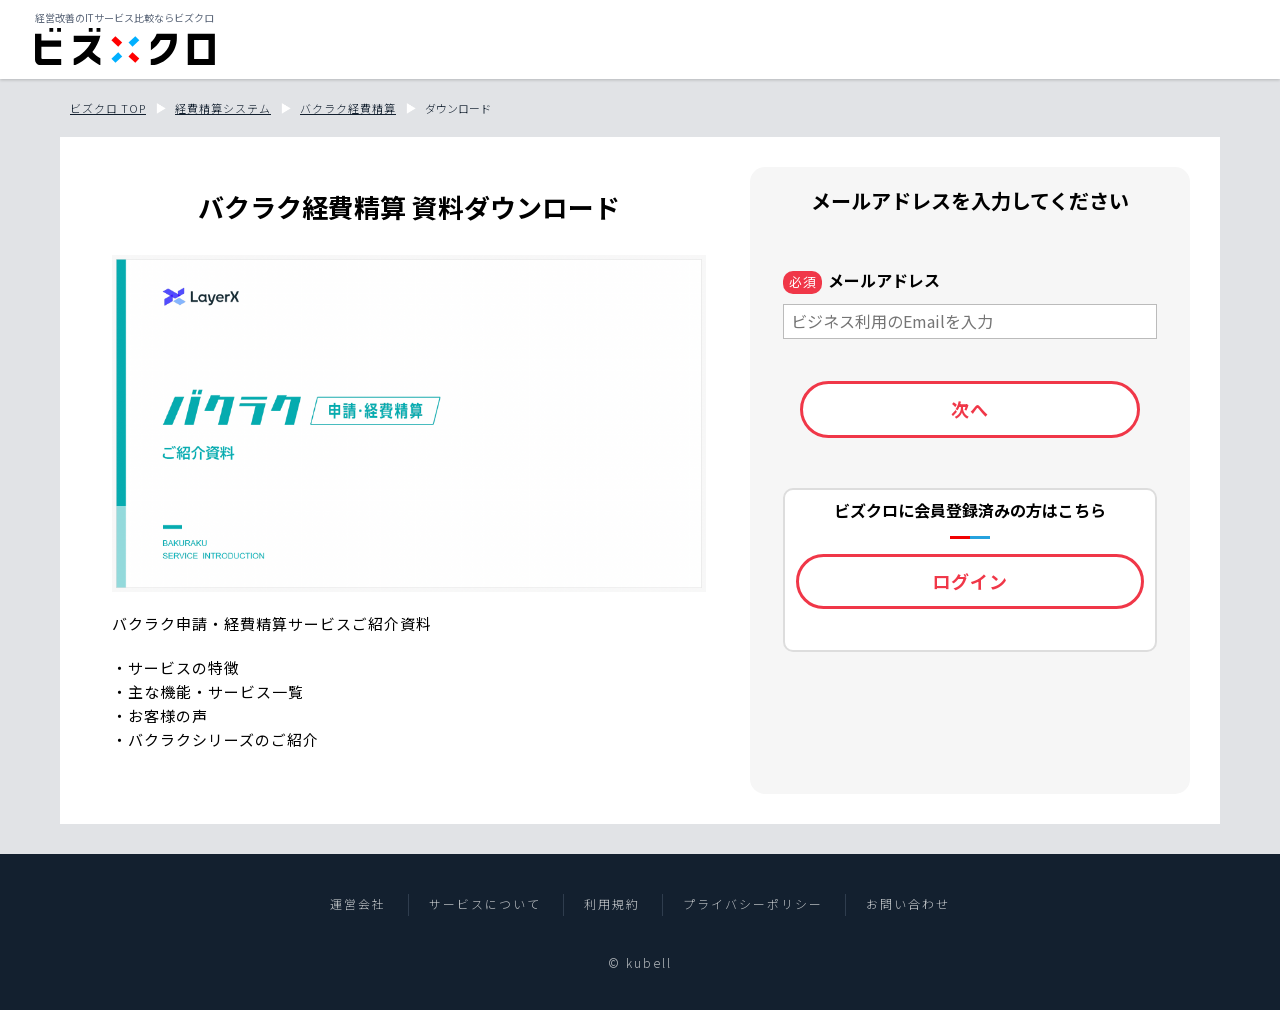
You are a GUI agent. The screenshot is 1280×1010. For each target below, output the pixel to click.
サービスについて (485, 904)
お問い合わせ (908, 904)
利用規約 (612, 904)
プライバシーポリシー (753, 904)
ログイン (970, 581)
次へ (970, 409)
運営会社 (358, 904)
